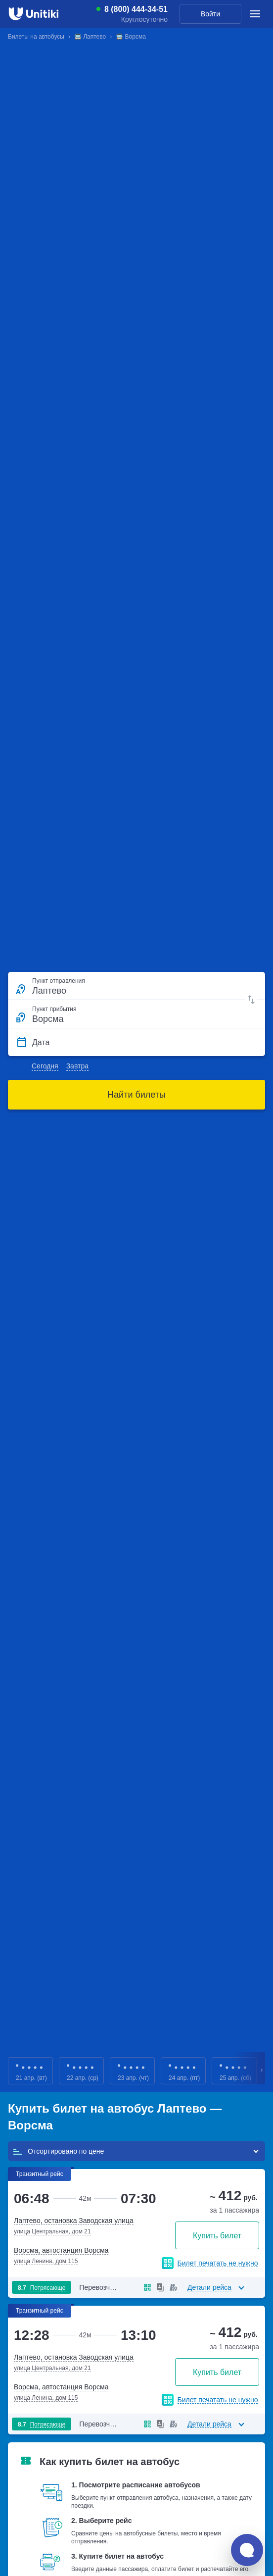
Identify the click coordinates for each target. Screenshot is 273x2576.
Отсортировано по (58, 2151)
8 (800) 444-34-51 (136, 9)
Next (262, 2070)
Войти (210, 14)
